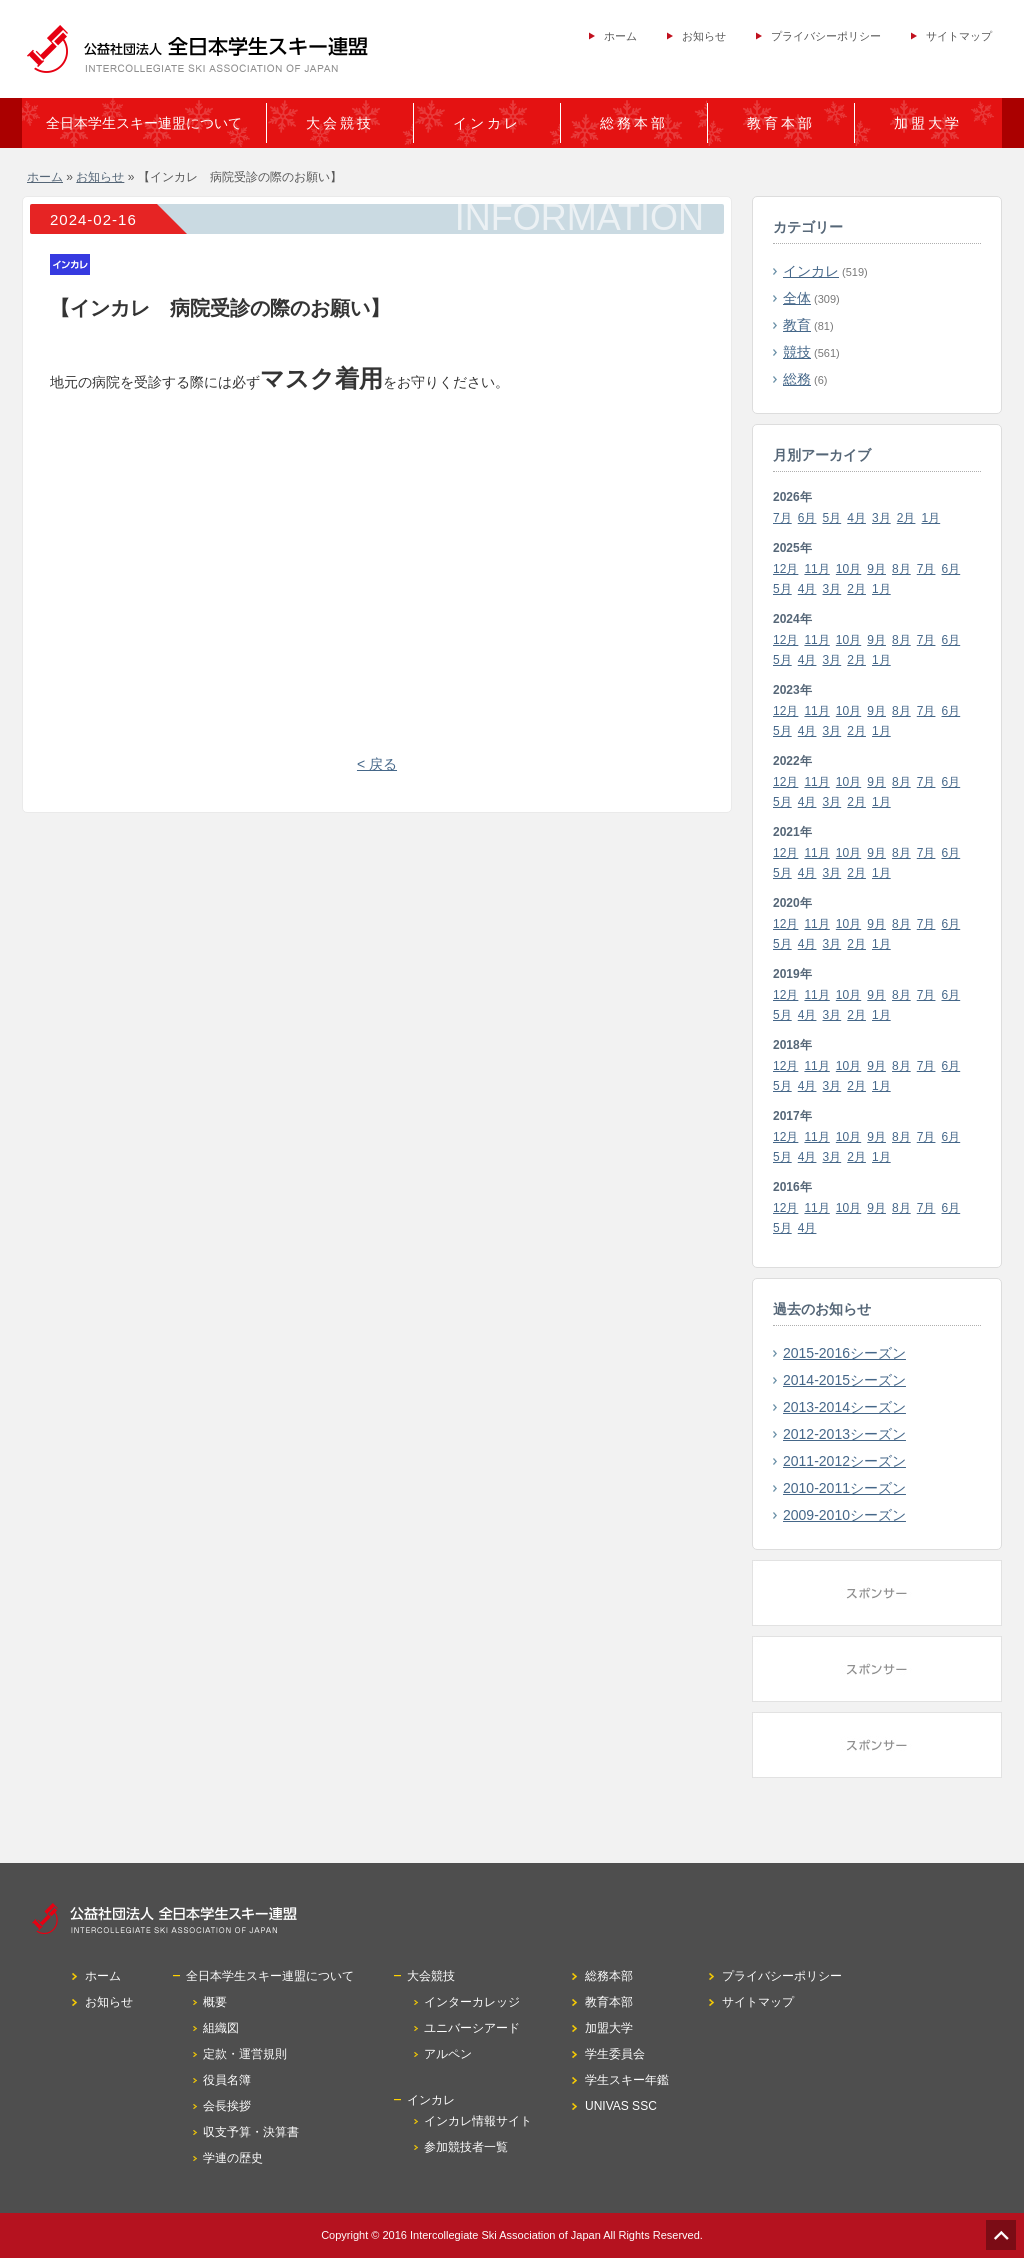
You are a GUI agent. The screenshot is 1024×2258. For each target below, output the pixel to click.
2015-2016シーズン (844, 1353)
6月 (807, 518)
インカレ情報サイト (478, 2121)
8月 (901, 569)
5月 (832, 518)
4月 (856, 518)
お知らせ (704, 36)
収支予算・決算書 (251, 2132)
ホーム (620, 36)
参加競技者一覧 (466, 2147)
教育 (797, 325)
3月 (881, 518)
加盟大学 (928, 123)
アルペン (448, 2054)
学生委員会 (615, 2054)
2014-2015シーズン (844, 1380)
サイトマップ (959, 36)
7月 (782, 518)
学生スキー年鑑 (627, 2080)
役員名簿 (227, 2080)
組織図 (221, 2028)
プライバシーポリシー (826, 36)
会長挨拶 (227, 2106)
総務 (797, 379)
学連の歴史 (233, 2158)
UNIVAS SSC (621, 2106)
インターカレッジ (472, 2002)
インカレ (811, 271)
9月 (876, 569)
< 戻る (377, 764)
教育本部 (781, 123)
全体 (797, 298)
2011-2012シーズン (844, 1461)
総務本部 (634, 123)
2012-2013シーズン (844, 1434)
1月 (931, 518)
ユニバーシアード (472, 2028)
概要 (215, 2002)
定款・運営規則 (245, 2054)
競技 (797, 352)
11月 (816, 569)
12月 (785, 569)
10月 (848, 569)
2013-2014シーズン (844, 1407)
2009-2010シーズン (844, 1515)
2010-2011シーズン (844, 1488)
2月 (906, 518)
